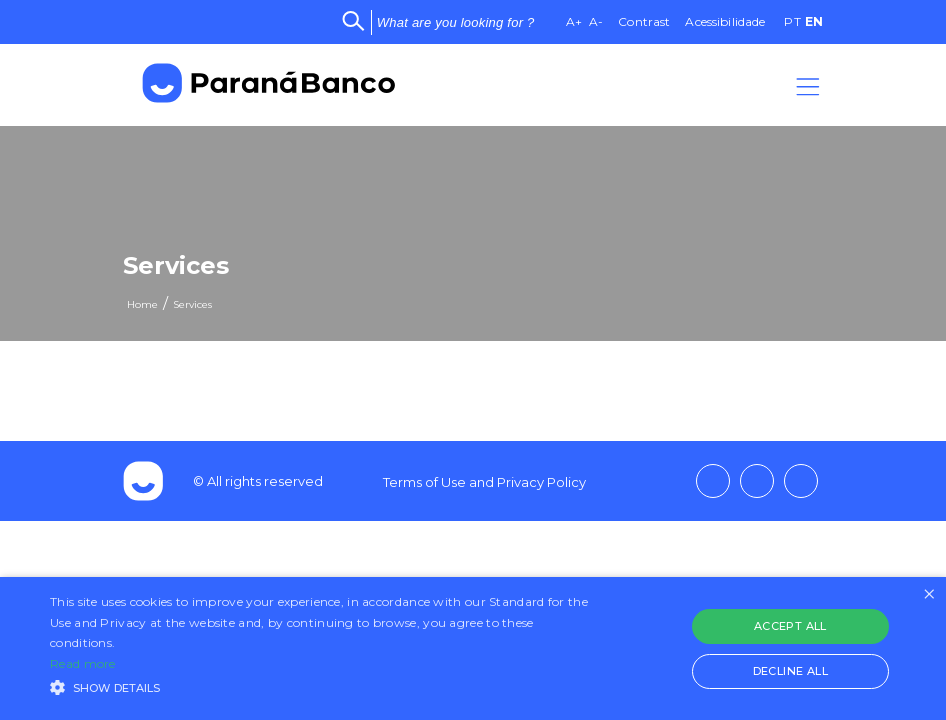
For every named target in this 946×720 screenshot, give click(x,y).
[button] (325, 686)
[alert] (473, 648)
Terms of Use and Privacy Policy (484, 482)
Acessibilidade (725, 21)
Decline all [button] (790, 671)
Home (142, 304)
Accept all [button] (790, 626)
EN (814, 21)
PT (792, 21)
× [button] (928, 594)
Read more (83, 663)
